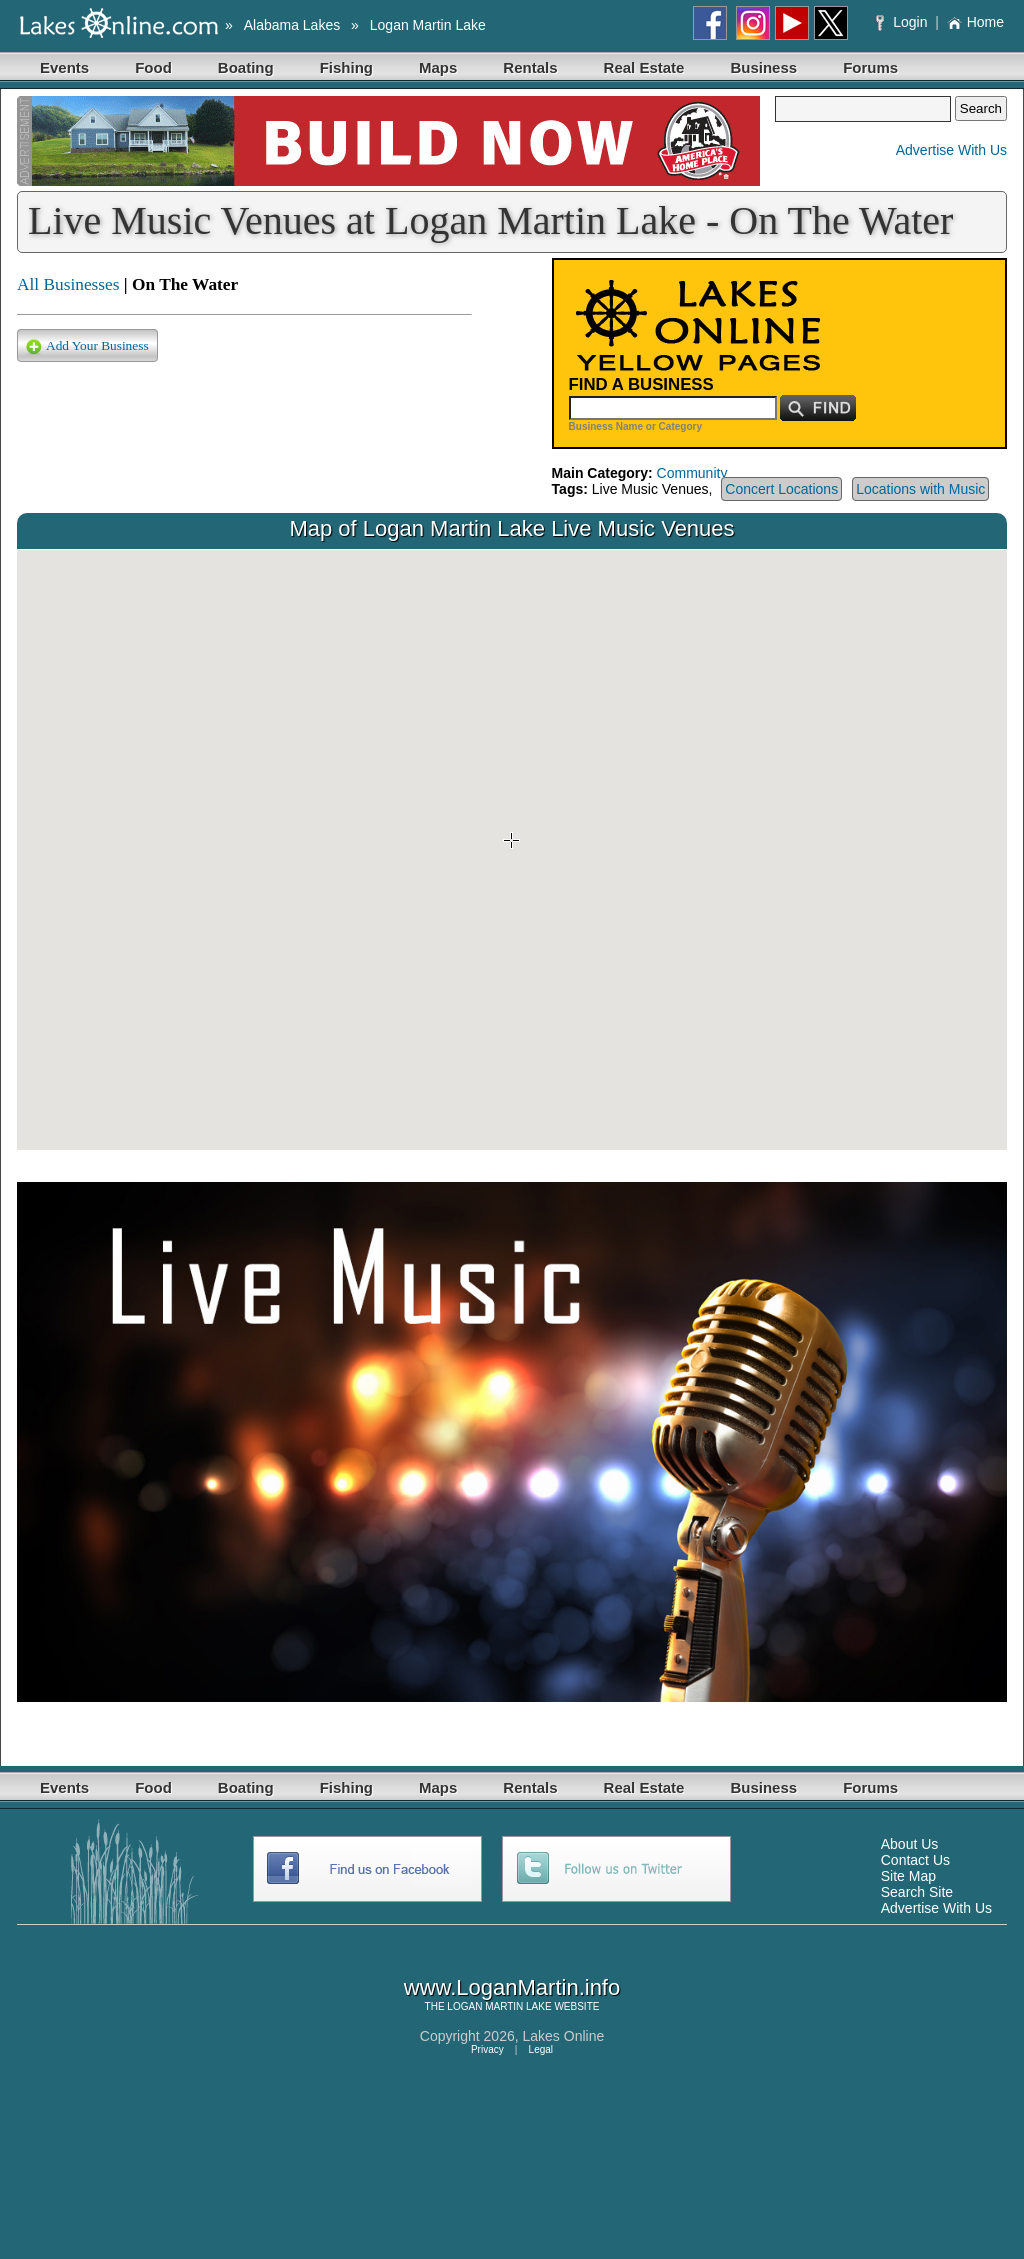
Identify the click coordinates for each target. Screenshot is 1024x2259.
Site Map (908, 1876)
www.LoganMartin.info (512, 1987)
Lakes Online (564, 2036)
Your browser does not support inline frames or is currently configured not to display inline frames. (512, 850)
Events (64, 67)
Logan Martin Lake (428, 25)
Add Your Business (87, 346)
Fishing (346, 67)
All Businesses (68, 284)
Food (153, 67)
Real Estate (644, 67)
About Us (910, 1844)
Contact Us (915, 1860)
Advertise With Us (951, 150)
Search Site (917, 1892)
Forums (870, 67)
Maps (438, 67)
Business (763, 67)
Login (903, 22)
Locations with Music (920, 489)
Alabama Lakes (292, 25)
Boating (246, 67)
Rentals (530, 67)
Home (975, 22)
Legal (541, 2049)
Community (692, 473)
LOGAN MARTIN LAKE (499, 2006)
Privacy (487, 2049)
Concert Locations (781, 489)
